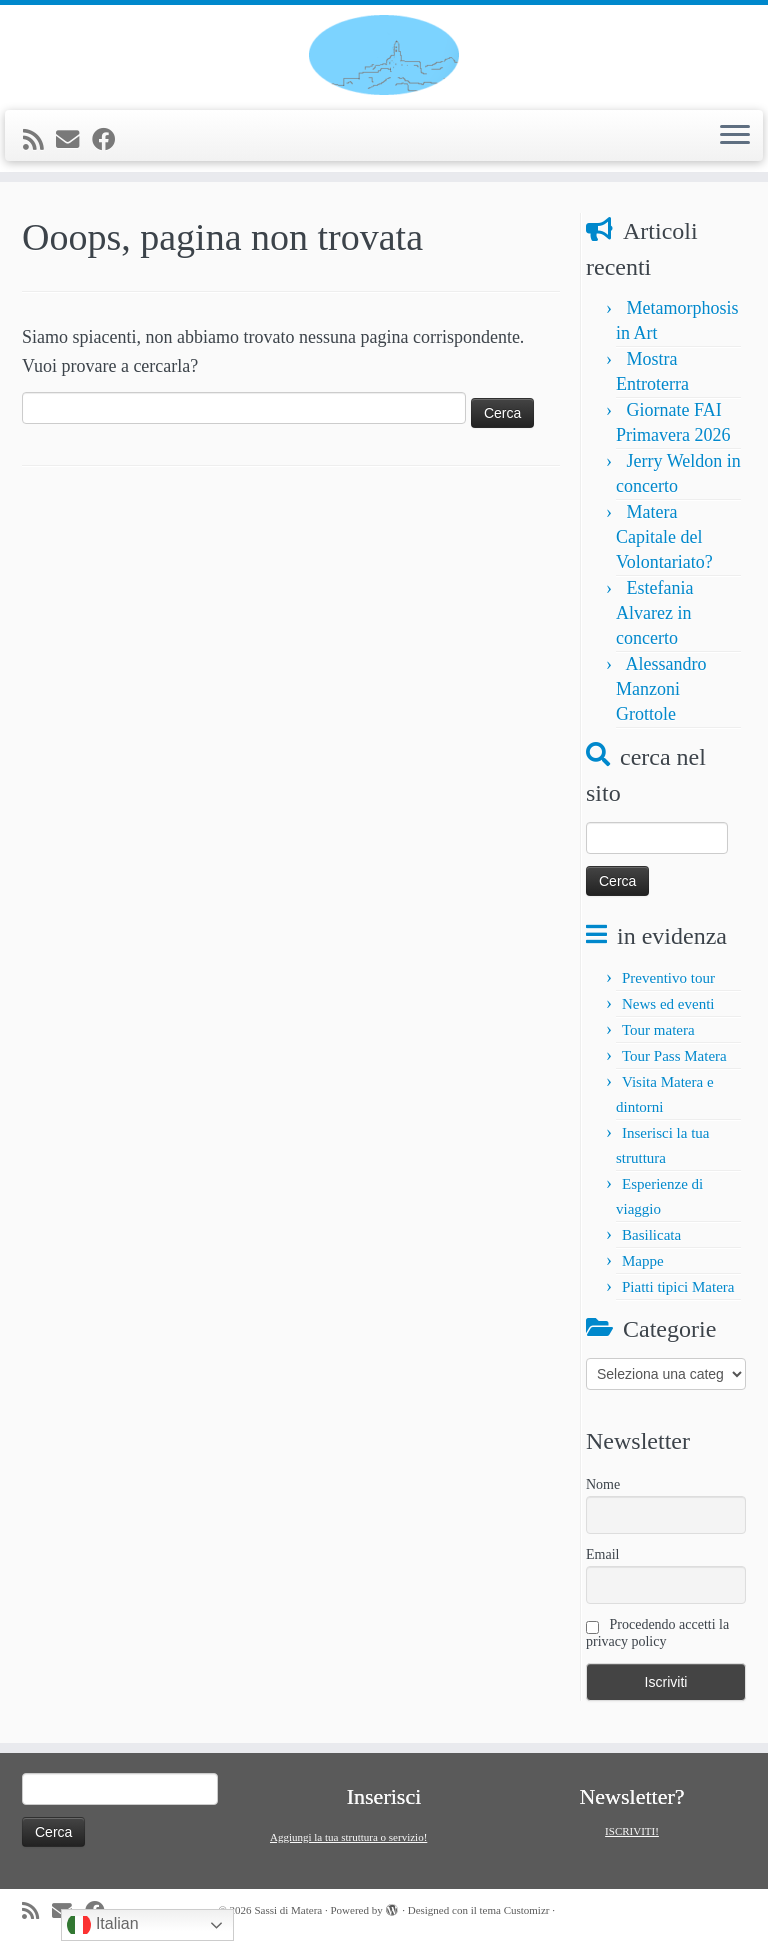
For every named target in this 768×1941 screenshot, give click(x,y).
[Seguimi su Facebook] (110, 140)
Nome (603, 1484)
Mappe (643, 1261)
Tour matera (658, 1030)
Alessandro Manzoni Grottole (661, 689)
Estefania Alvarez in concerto (654, 613)
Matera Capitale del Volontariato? (664, 537)
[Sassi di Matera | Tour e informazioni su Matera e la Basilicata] (384, 55)
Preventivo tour (668, 978)
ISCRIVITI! (632, 1831)
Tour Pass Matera (674, 1056)
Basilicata (651, 1235)
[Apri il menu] (735, 136)
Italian (102, 1925)
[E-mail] (74, 140)
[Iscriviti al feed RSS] (39, 140)
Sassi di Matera (288, 1910)
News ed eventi (668, 1004)
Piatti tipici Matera (678, 1287)
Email (602, 1554)
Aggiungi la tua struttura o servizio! (348, 1837)
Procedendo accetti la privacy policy (657, 1633)
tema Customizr (515, 1910)
